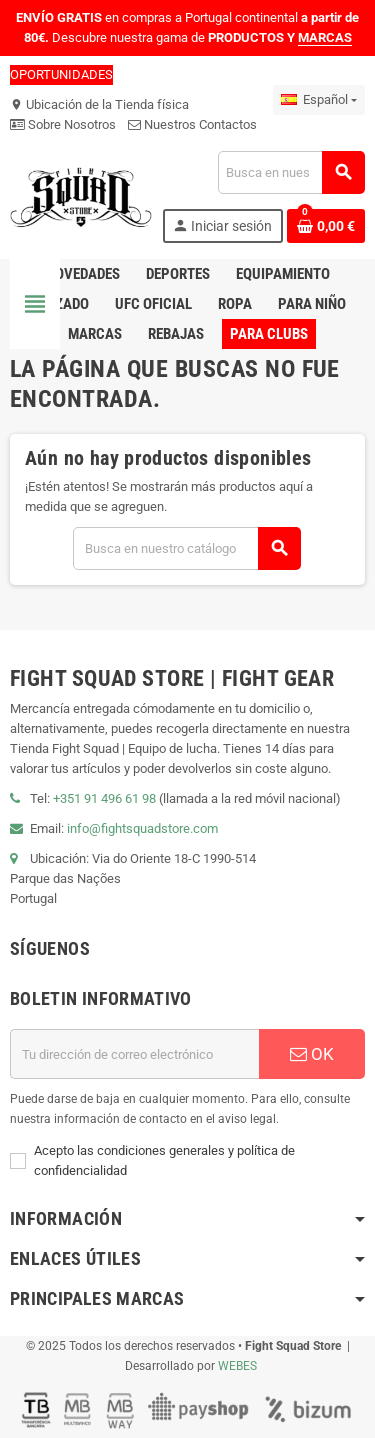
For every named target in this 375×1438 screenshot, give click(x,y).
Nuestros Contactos (192, 124)
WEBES (237, 1366)
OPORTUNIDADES (61, 74)
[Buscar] (291, 172)
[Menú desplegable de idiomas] (319, 100)
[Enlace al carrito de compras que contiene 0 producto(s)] (326, 226)
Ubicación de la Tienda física (99, 104)
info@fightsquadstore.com (142, 828)
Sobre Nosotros (63, 124)
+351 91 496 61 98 (104, 798)
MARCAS (325, 37)
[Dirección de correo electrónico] (134, 1054)
